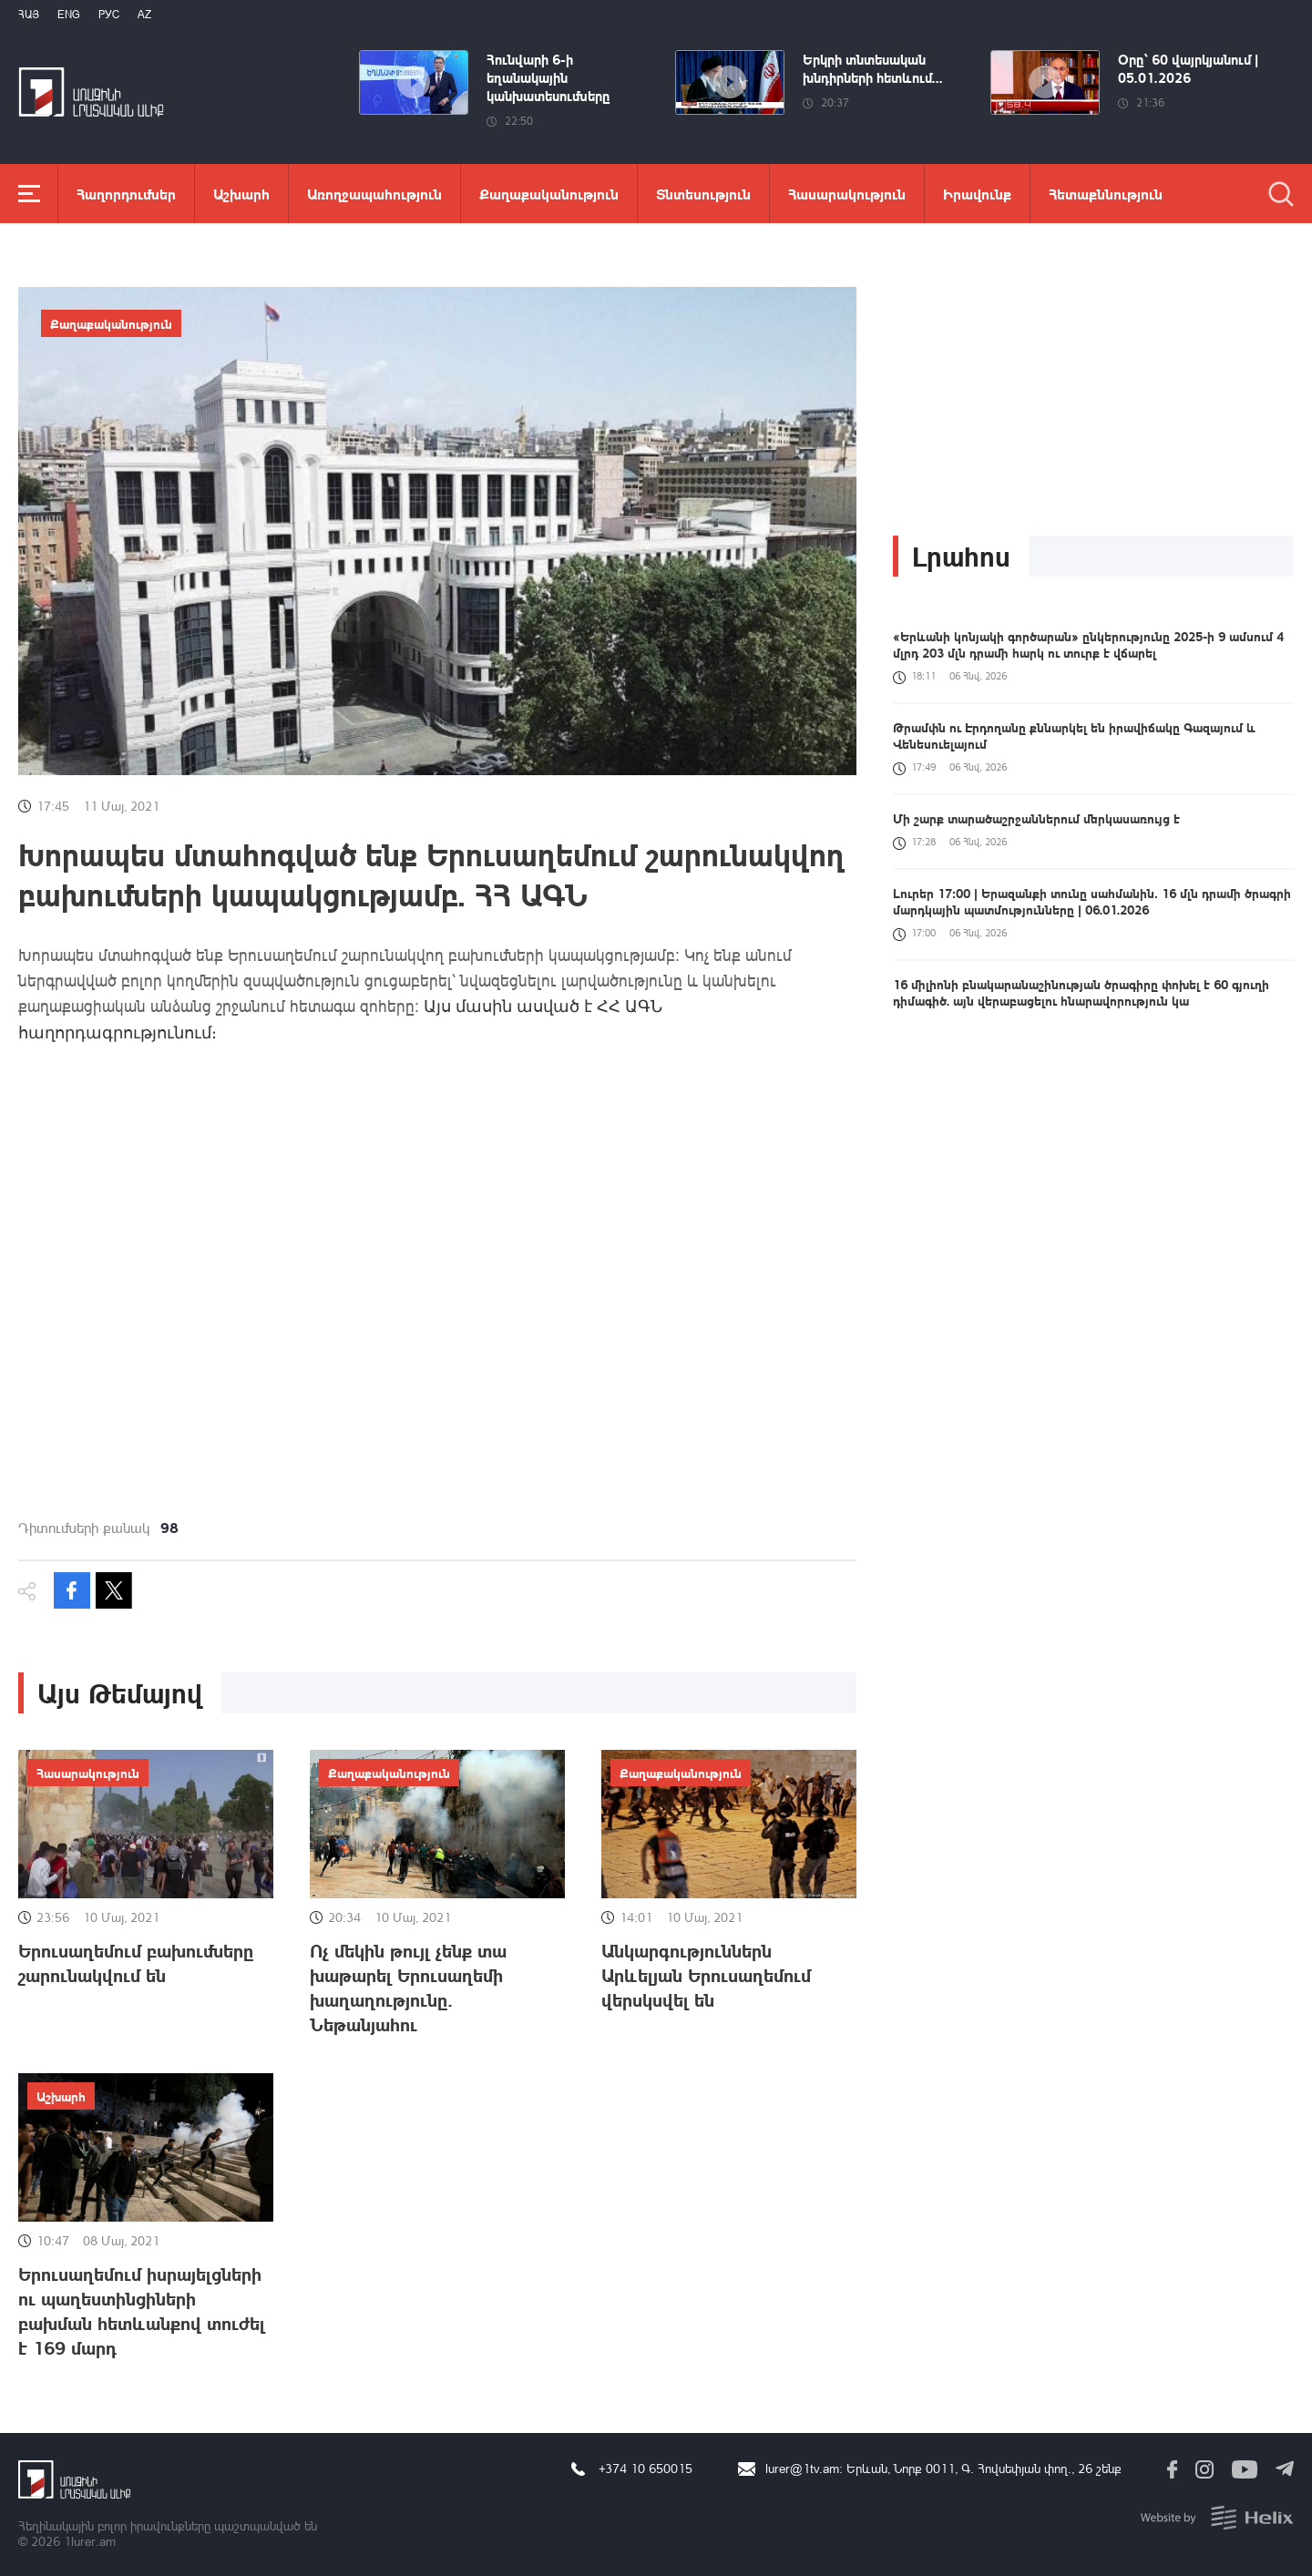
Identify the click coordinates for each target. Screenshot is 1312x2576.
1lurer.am (90, 2541)
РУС (108, 14)
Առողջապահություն (374, 193)
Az (144, 14)
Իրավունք (977, 193)
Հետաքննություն (1106, 193)
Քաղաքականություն (549, 193)
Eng (68, 14)
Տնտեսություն (703, 193)
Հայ (28, 14)
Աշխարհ (241, 193)
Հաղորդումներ (126, 193)
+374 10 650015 (645, 2468)
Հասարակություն (847, 193)
